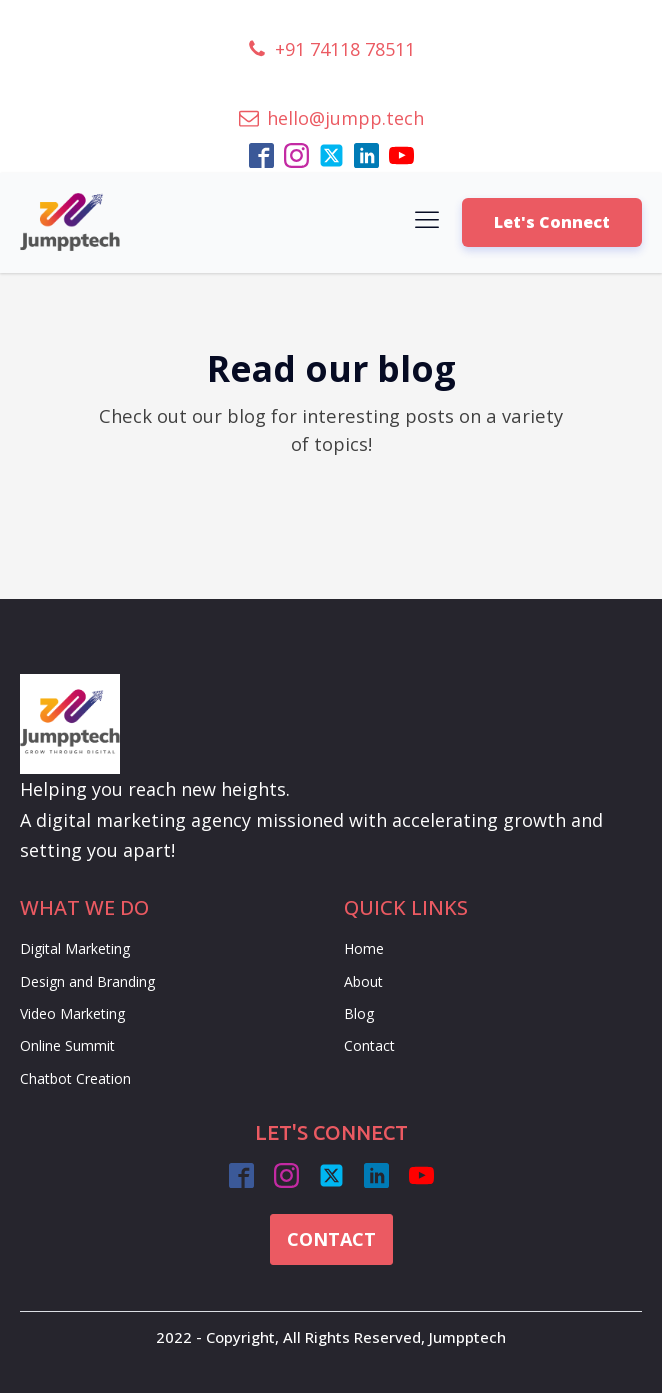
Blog (359, 1013)
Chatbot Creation (75, 1078)
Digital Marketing (75, 948)
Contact (369, 1045)
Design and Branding (87, 981)
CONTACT (331, 1239)
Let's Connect (552, 222)
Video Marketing (72, 1013)
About (363, 981)
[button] (331, 49)
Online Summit (67, 1045)
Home (364, 948)
